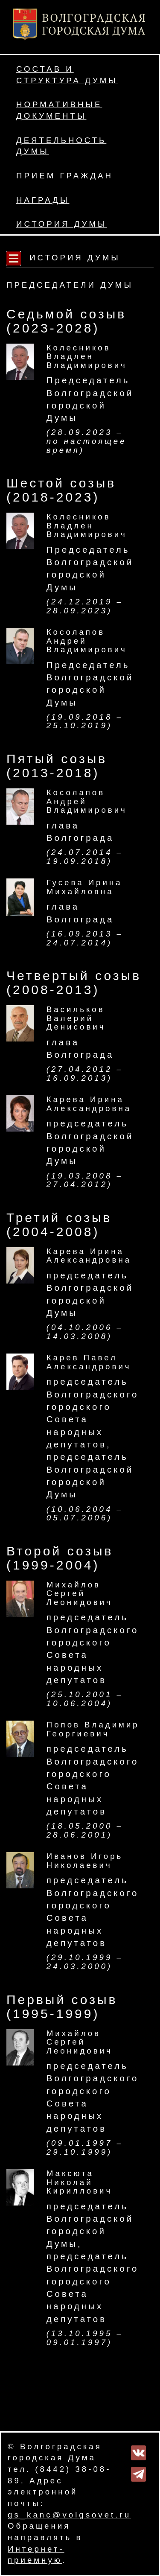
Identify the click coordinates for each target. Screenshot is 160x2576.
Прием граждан (64, 175)
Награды (42, 199)
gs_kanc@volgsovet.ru (69, 2514)
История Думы (61, 223)
